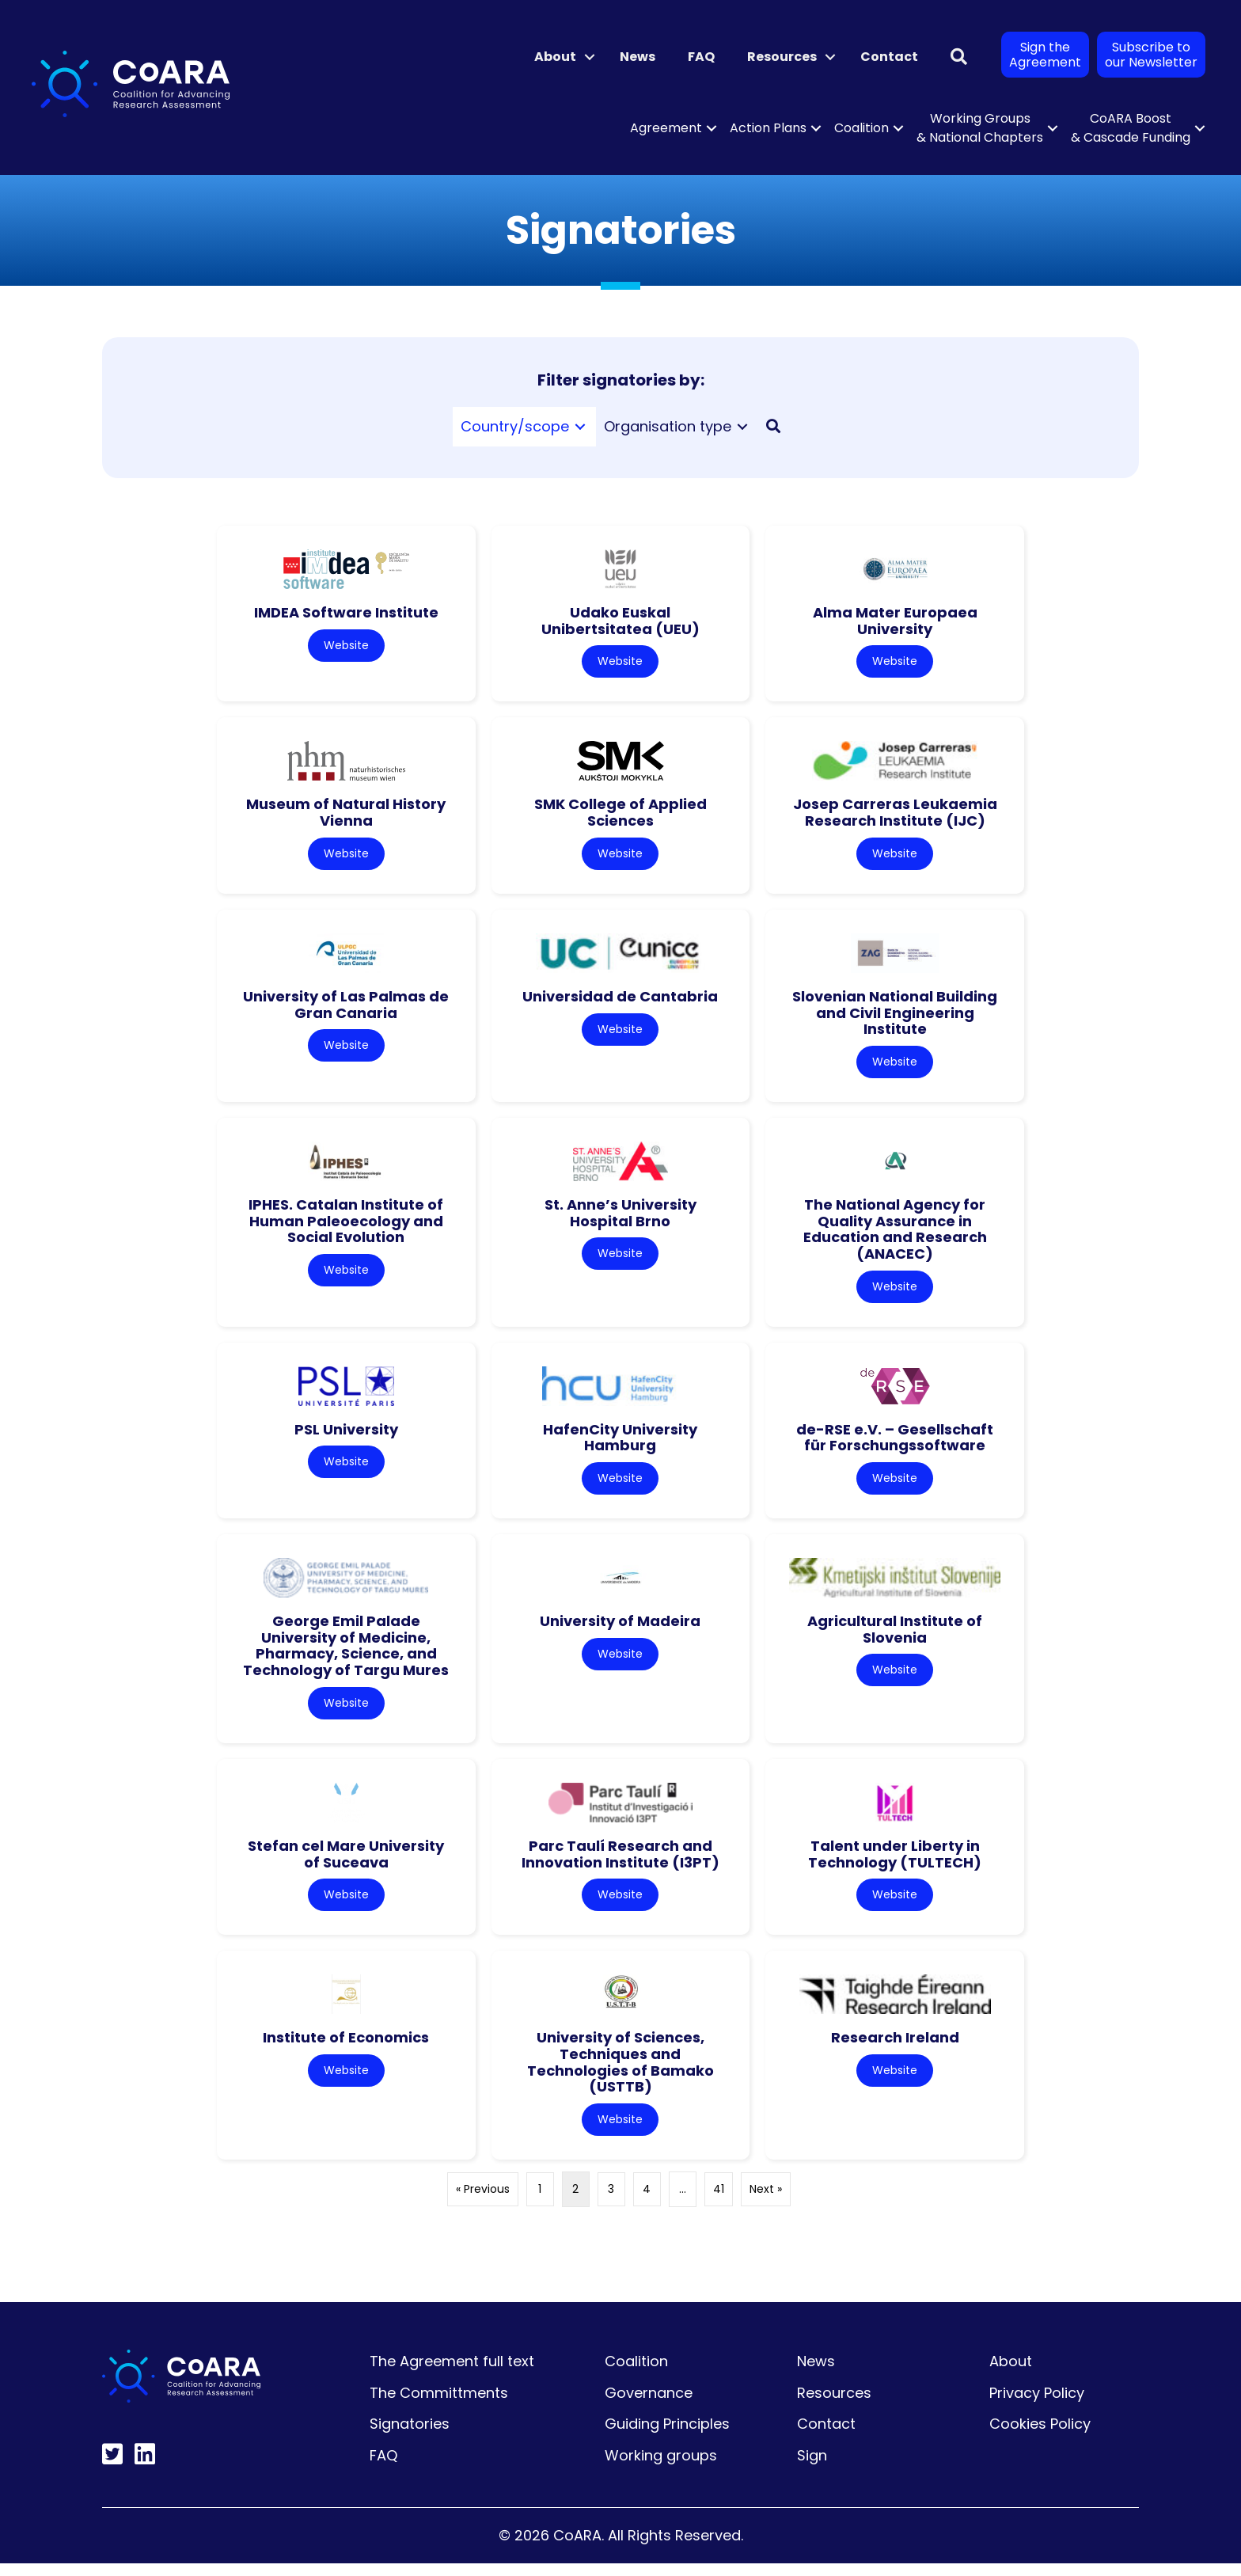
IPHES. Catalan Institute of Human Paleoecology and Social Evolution (346, 1225)
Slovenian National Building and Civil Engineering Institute (894, 1016)
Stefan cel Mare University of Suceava (346, 1863)
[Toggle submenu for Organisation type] (742, 427)
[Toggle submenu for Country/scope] (580, 427)
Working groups (661, 2469)
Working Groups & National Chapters (980, 127)
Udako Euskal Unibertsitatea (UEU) (620, 620)
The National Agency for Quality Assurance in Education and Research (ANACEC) (895, 1233)
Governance (649, 2405)
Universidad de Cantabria (620, 999)
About (555, 56)
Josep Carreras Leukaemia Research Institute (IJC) (895, 814)
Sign (812, 2469)
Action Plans (768, 128)
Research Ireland (895, 2049)
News (637, 56)
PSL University (346, 1436)
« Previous (483, 2202)
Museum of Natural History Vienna (346, 814)
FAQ (701, 56)
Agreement (666, 128)
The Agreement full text (452, 2374)
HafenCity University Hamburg (620, 1444)
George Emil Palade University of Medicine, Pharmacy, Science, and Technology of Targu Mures (346, 1653)
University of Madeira (620, 1629)
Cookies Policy (1040, 2437)
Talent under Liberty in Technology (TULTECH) (894, 1863)
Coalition (861, 128)
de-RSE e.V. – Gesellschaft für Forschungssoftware (894, 1444)
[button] (589, 57)
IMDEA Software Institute (346, 612)
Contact (889, 56)
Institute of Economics (346, 2049)
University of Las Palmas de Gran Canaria (346, 1008)
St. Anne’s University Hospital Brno (620, 1217)
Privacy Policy (1036, 2405)
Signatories (410, 2437)
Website (346, 646)
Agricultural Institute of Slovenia (894, 1637)
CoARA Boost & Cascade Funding (1130, 127)
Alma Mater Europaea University (895, 620)
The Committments (439, 2405)
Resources (782, 56)
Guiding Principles (667, 2437)
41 (718, 2202)
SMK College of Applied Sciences (620, 814)
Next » (766, 2202)
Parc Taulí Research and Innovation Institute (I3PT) (620, 1863)
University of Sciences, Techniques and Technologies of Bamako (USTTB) (620, 2073)
